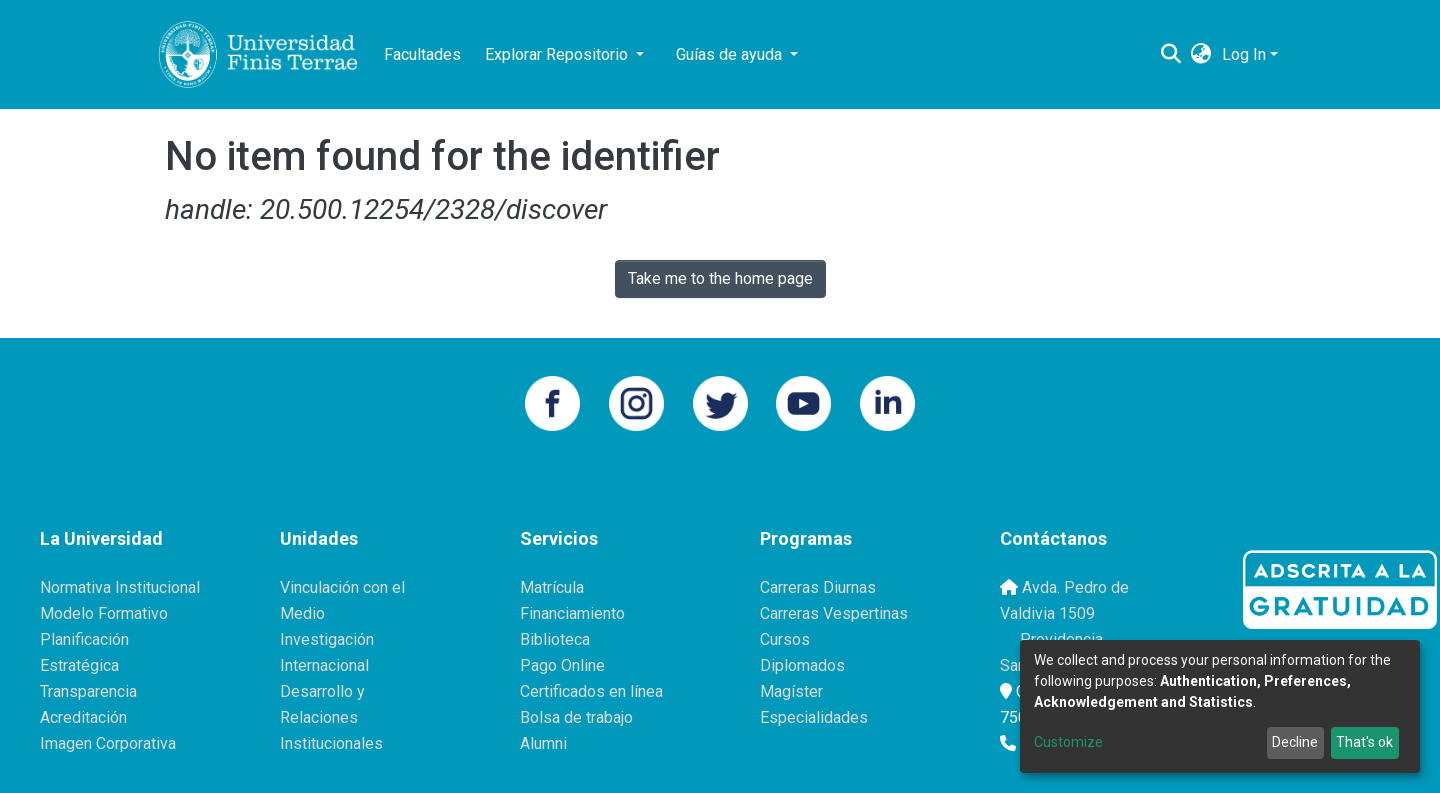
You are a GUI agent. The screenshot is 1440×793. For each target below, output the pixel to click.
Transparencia (88, 691)
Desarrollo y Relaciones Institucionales (331, 717)
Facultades (422, 54)
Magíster (791, 691)
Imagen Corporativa (108, 743)
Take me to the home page (720, 278)
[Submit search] (1171, 55)
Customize (1068, 742)
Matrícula (552, 587)
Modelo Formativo (104, 613)
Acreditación (83, 717)
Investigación (327, 639)
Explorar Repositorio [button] (558, 54)
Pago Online (562, 665)
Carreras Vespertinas (834, 613)
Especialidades (814, 717)
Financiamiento (572, 613)
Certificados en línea (591, 691)
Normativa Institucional (120, 587)
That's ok (1364, 742)
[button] (1201, 55)
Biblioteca (555, 639)
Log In (1244, 54)
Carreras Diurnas (818, 587)
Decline (1295, 742)
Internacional (324, 665)
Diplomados (802, 665)
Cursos (785, 639)
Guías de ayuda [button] (731, 54)
